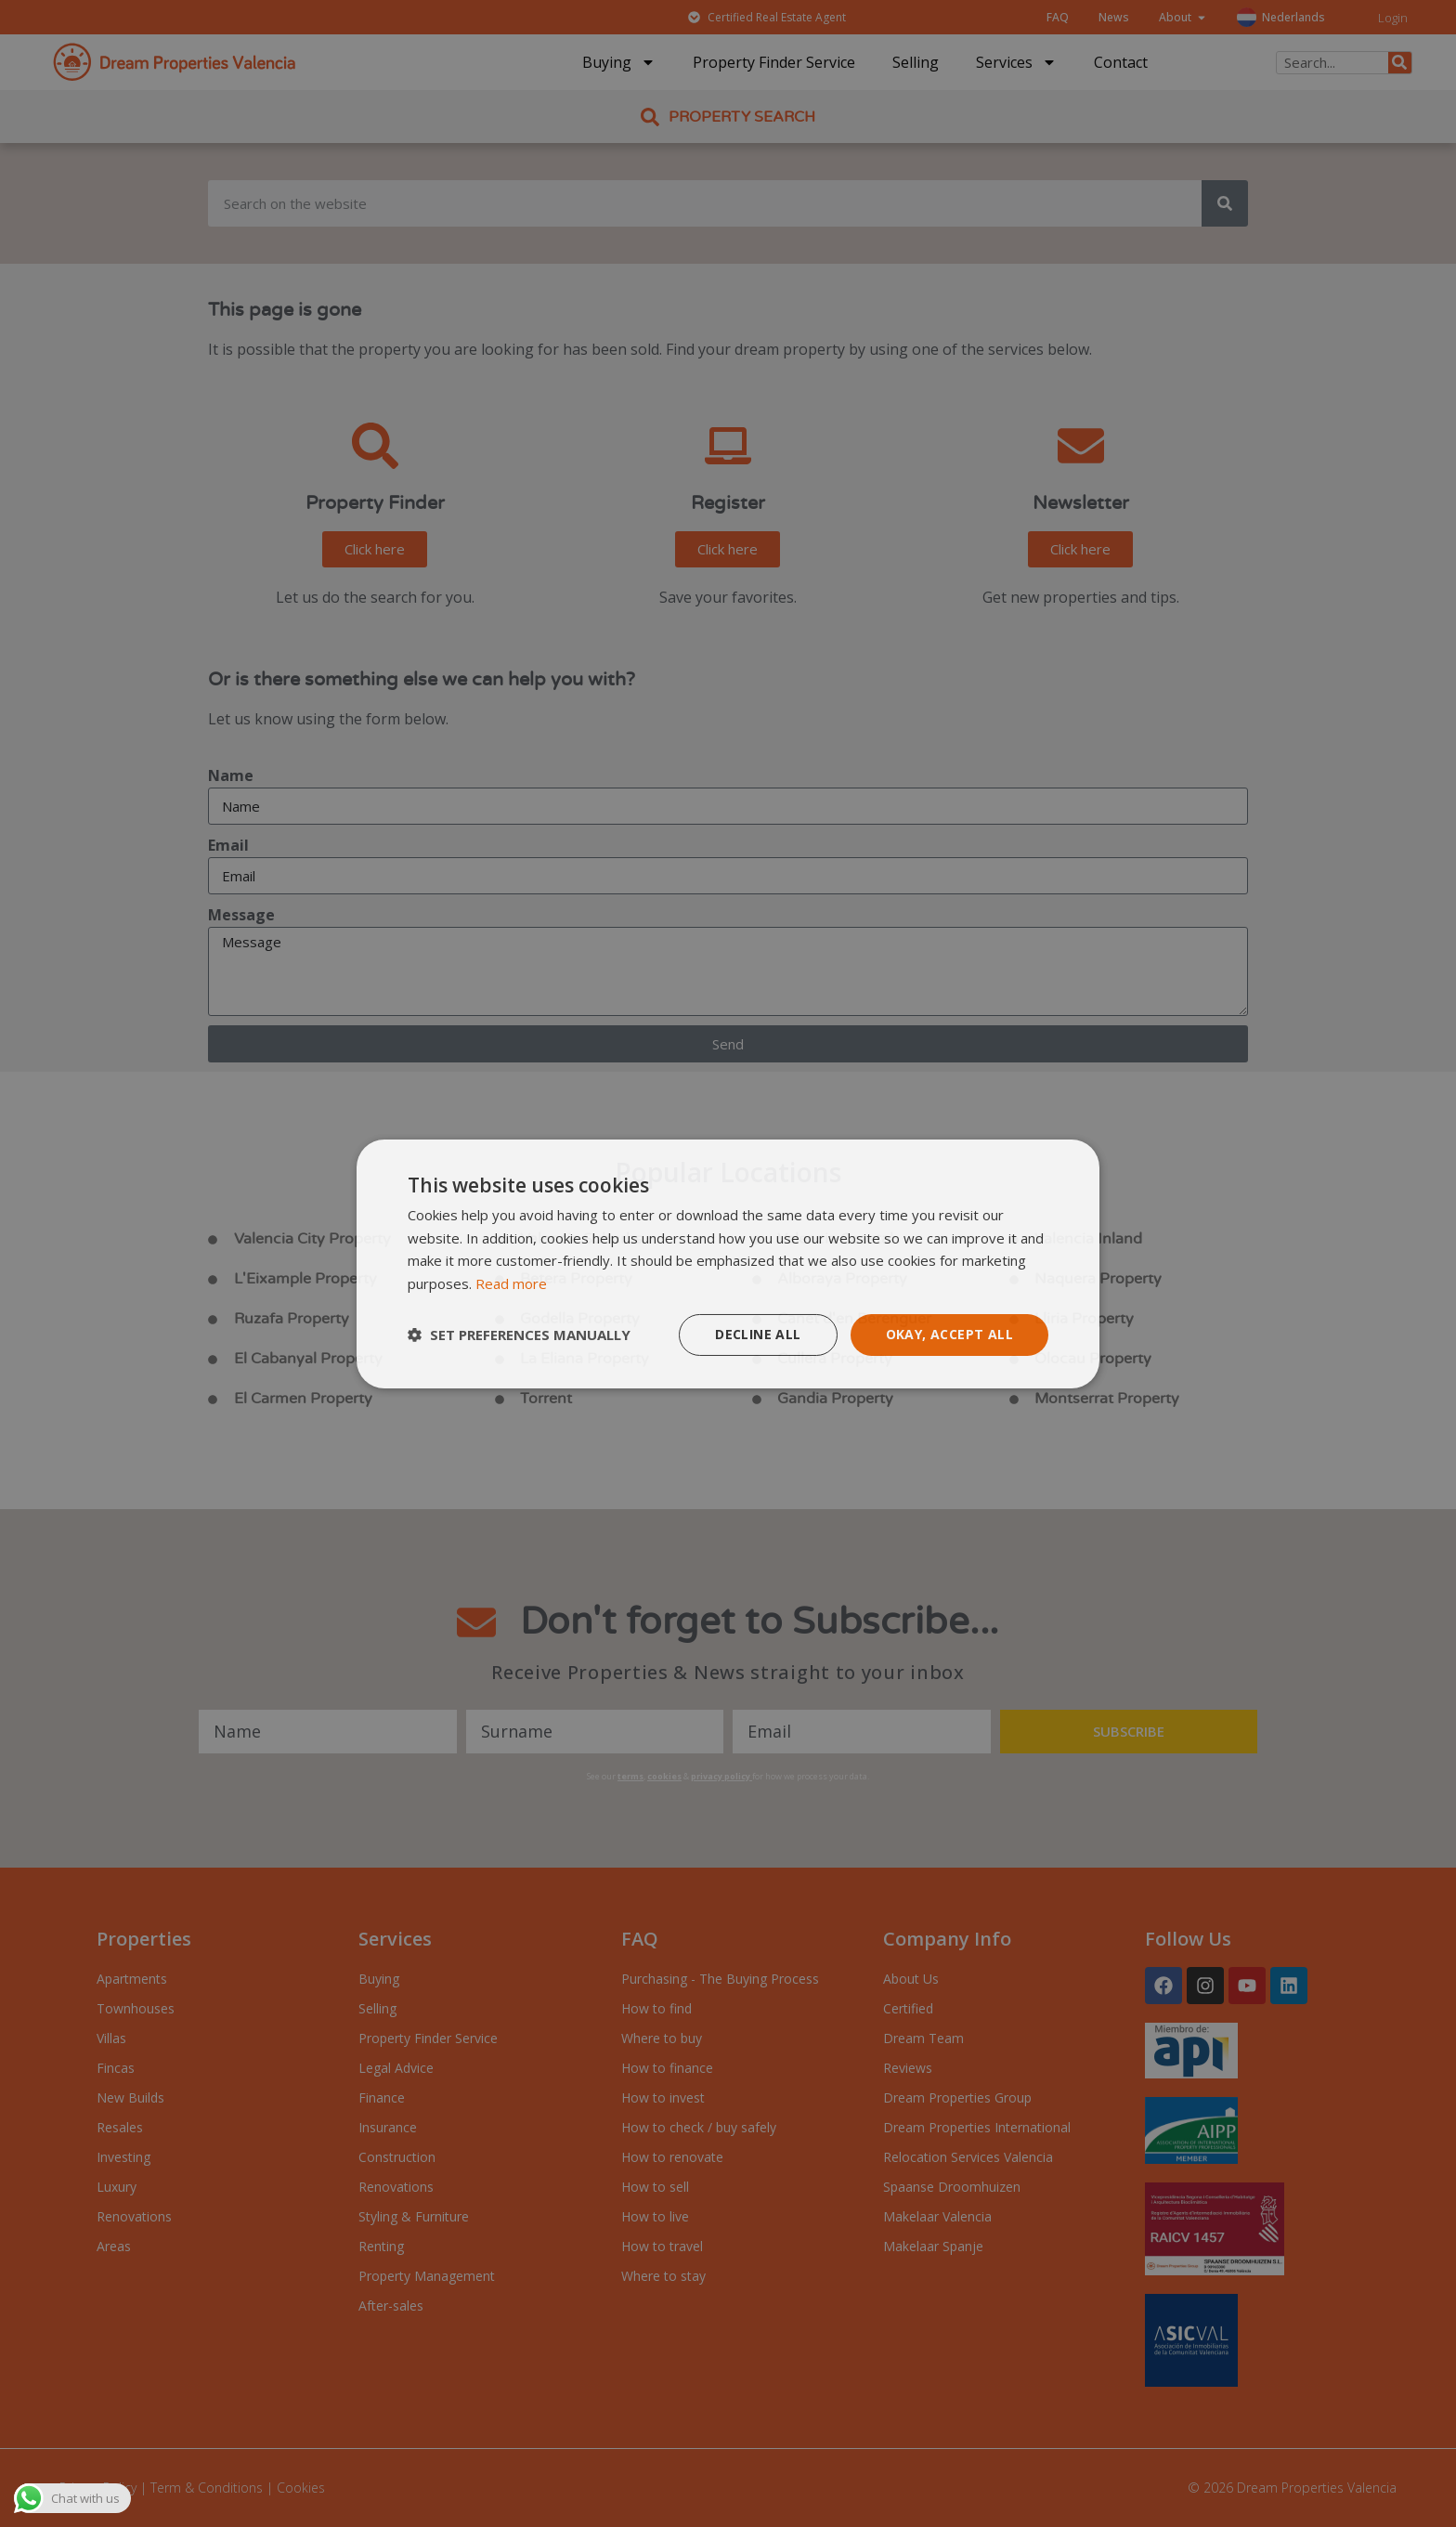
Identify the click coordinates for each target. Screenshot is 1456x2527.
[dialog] (728, 1263)
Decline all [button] (757, 1334)
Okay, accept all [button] (949, 1334)
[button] (519, 1334)
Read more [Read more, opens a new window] (511, 1283)
